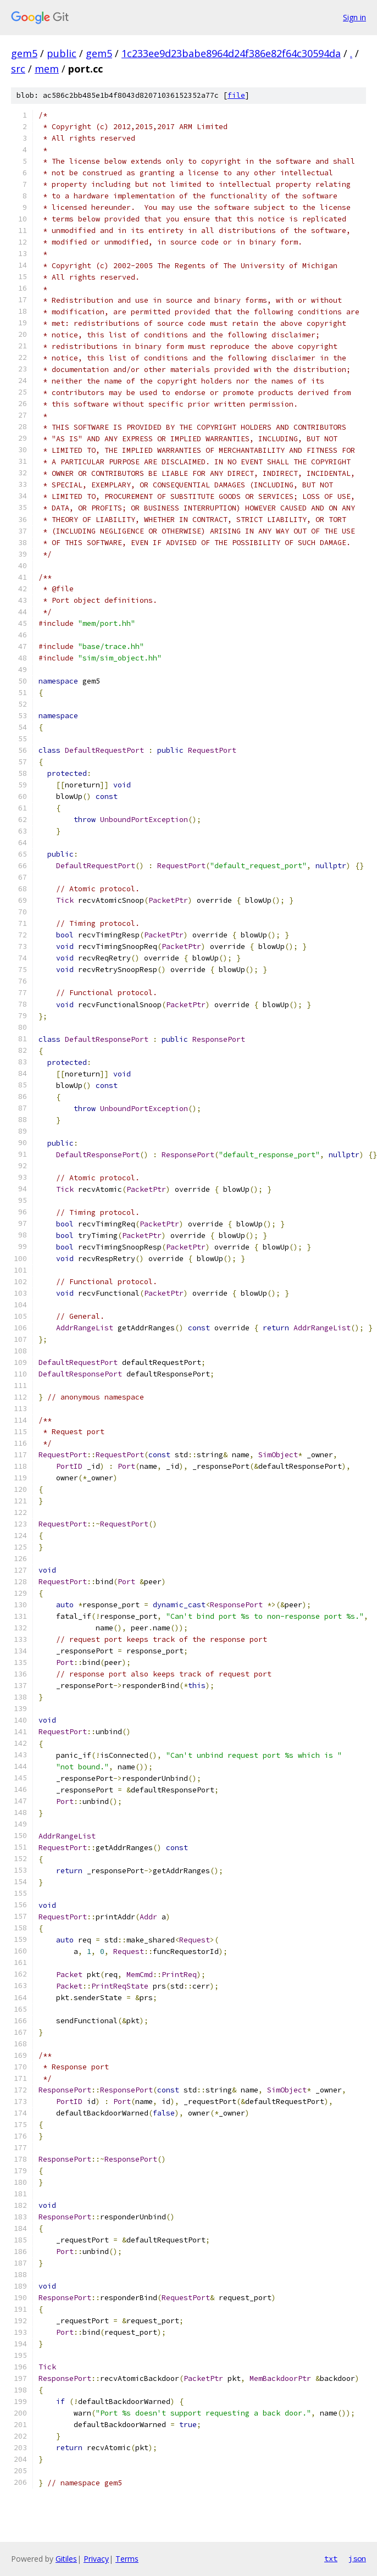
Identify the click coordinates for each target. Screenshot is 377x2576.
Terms (126, 2558)
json (357, 2558)
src (18, 68)
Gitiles (66, 2558)
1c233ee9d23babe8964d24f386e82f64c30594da (231, 53)
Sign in (354, 17)
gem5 (24, 53)
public (61, 53)
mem (47, 68)
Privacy (96, 2558)
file (236, 95)
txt (330, 2558)
